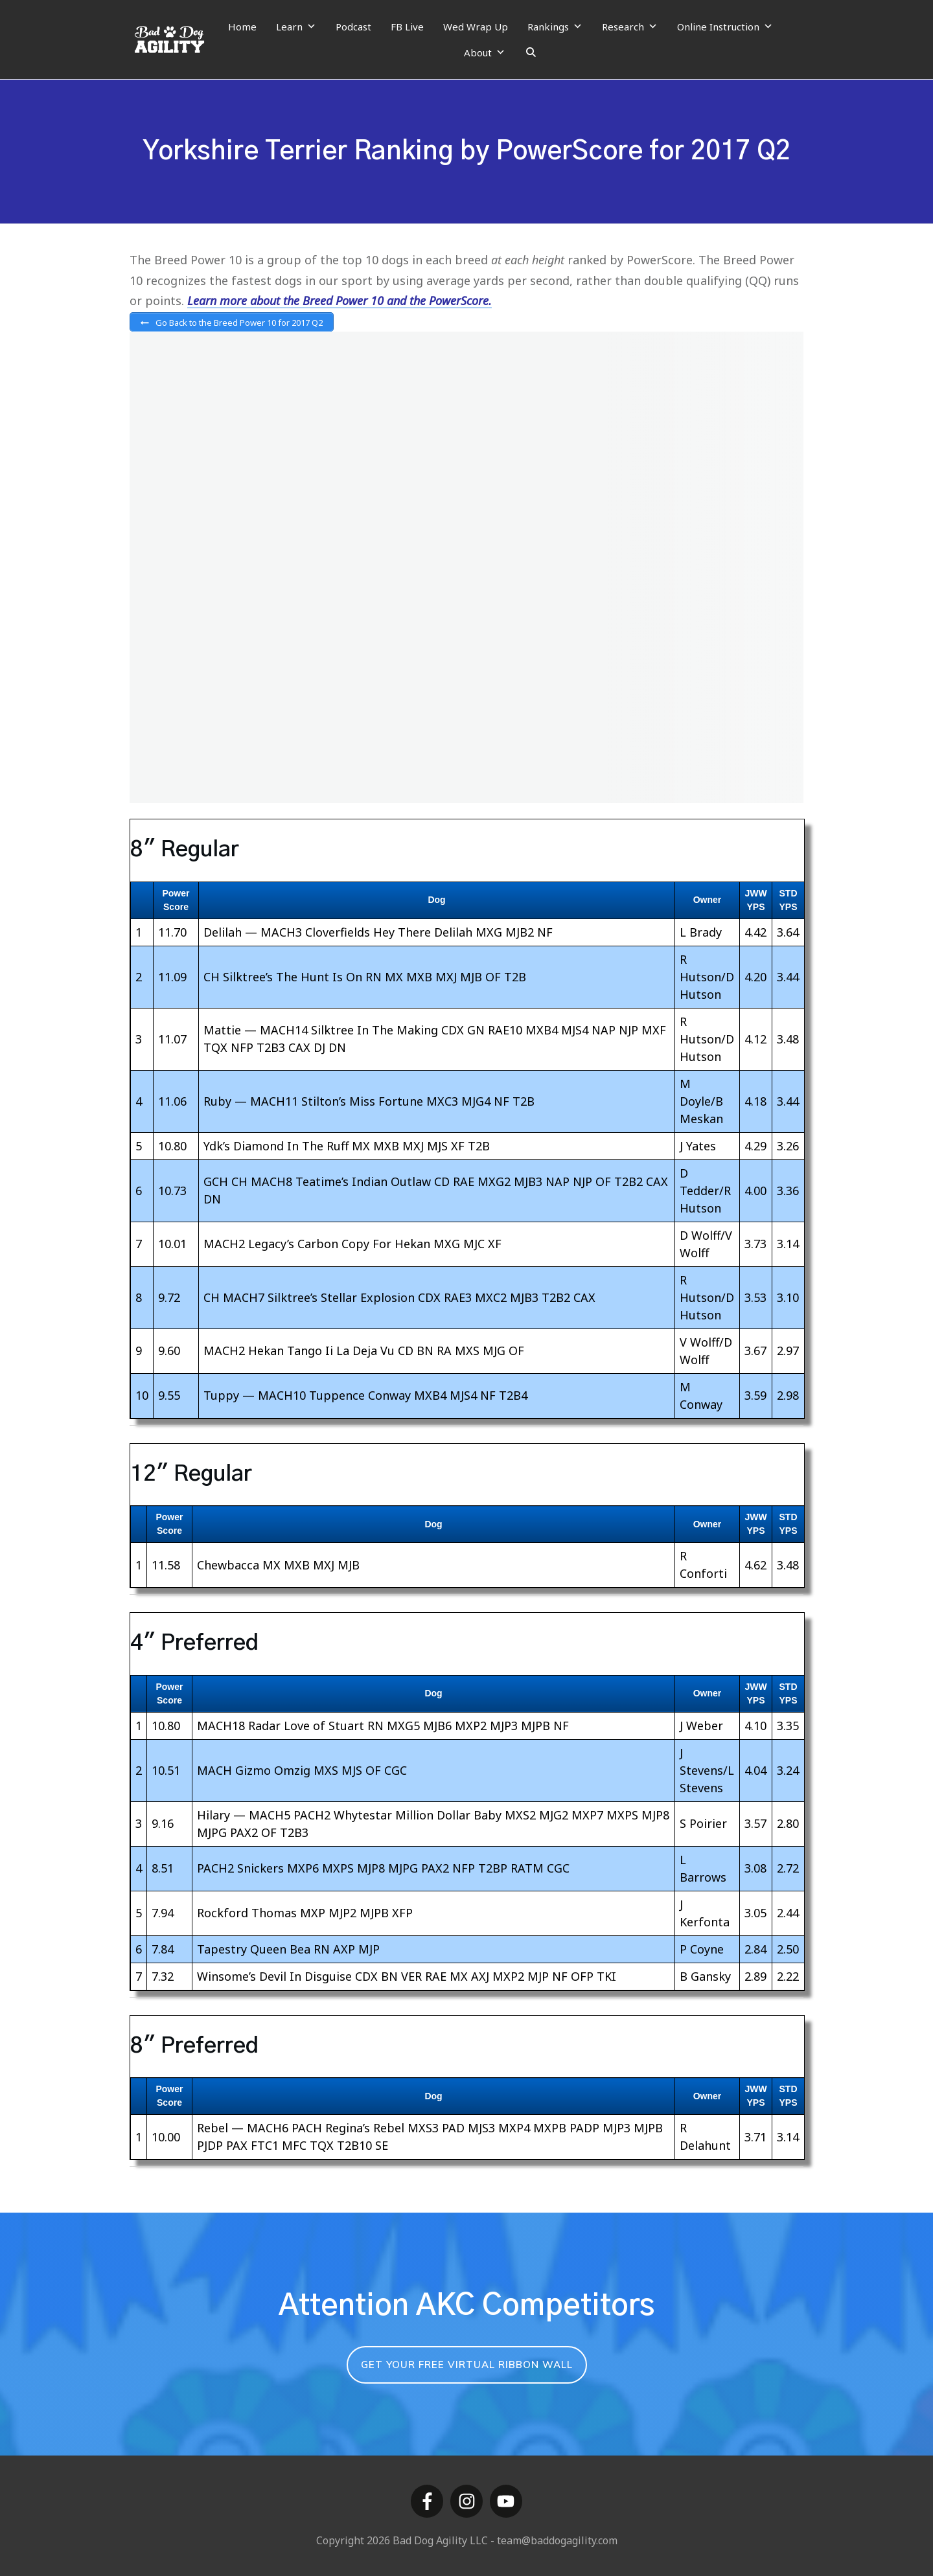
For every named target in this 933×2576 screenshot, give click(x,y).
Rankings (554, 26)
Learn (296, 26)
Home (242, 26)
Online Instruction (725, 26)
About (484, 52)
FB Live (407, 26)
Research (630, 26)
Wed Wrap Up (475, 26)
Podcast (353, 26)
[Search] (531, 52)
